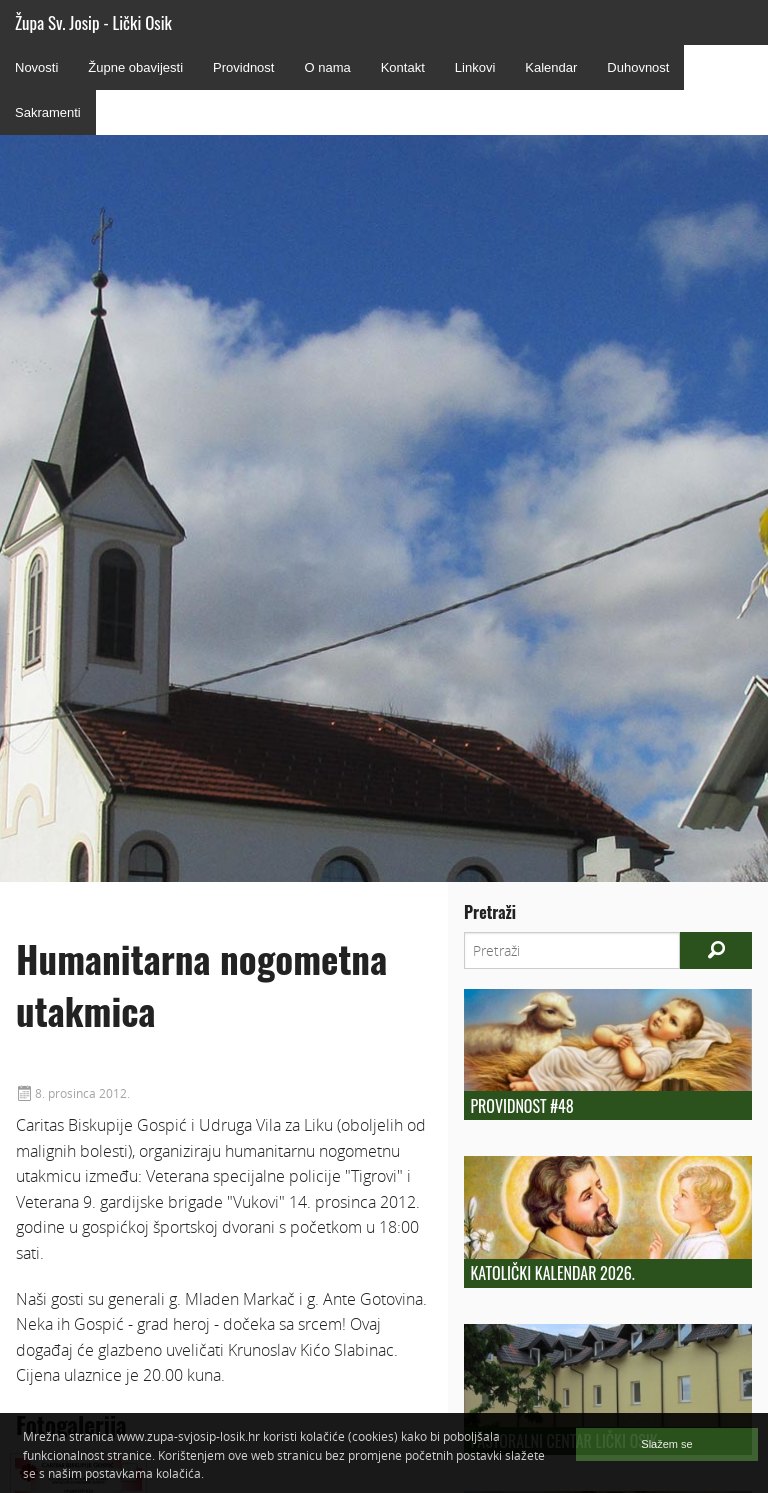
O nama (327, 67)
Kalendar (551, 67)
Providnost (243, 67)
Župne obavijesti (135, 67)
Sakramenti (48, 112)
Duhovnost (638, 67)
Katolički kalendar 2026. (552, 1273)
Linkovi (475, 67)
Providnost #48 (521, 1106)
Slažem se (666, 1444)
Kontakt (403, 67)
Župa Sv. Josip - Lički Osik (93, 22)
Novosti (36, 67)
